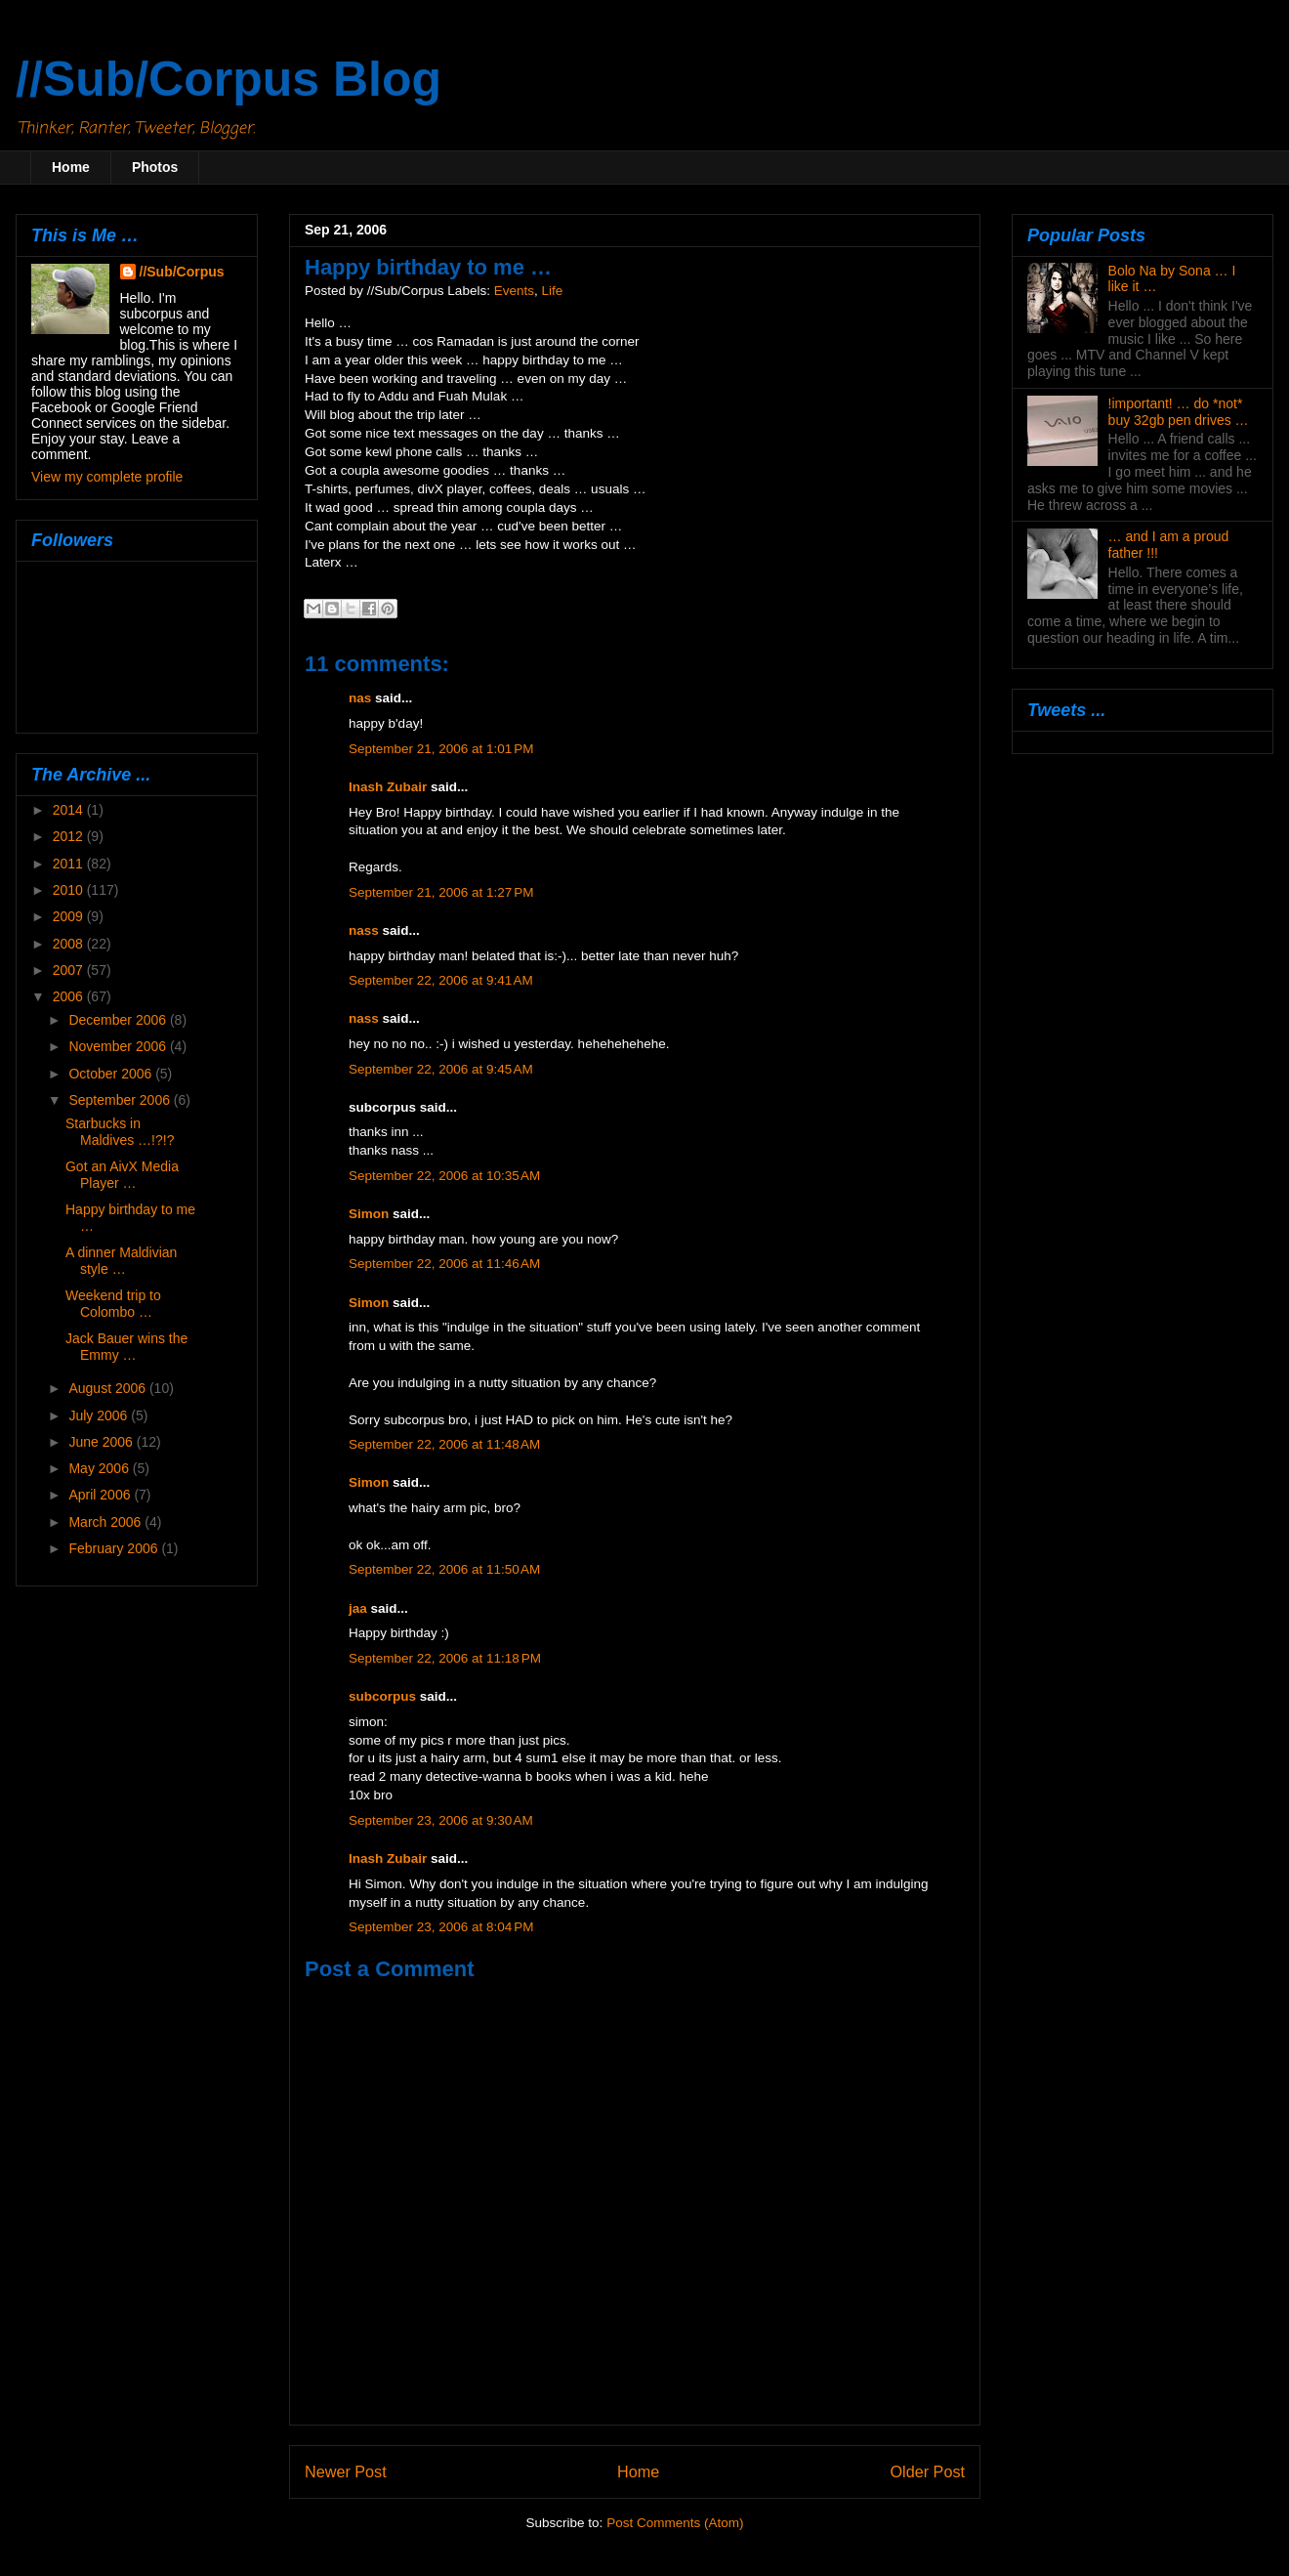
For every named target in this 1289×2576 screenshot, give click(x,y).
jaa (358, 1608)
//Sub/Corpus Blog (228, 79)
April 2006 (101, 1494)
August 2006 (108, 1388)
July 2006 (99, 1415)
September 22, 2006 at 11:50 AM (444, 1569)
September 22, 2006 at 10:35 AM (444, 1175)
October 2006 (111, 1073)
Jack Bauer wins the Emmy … (126, 1346)
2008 (70, 943)
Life (551, 290)
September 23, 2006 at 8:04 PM (441, 1927)
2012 (70, 836)
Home (71, 167)
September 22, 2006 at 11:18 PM (445, 1658)
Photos (155, 167)
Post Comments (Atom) (674, 2522)
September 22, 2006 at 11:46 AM (444, 1263)
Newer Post (346, 2471)
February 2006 (114, 1548)
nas (360, 698)
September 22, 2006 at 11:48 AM (444, 1444)
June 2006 (102, 1442)
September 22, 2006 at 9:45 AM (441, 1069)
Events (514, 290)
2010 (70, 890)
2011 (70, 863)
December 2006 (119, 1020)
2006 (70, 996)
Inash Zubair (388, 787)
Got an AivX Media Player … (122, 1175)
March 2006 (106, 1522)
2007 (70, 970)
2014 (70, 810)
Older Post (928, 2471)
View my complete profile (107, 477)
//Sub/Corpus (182, 271)
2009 (70, 916)
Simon (369, 1213)
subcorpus (382, 1696)
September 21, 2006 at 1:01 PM (441, 748)
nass (364, 930)
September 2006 (120, 1100)
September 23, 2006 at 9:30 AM (441, 1820)
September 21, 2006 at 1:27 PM (441, 892)
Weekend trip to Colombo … (113, 1304)
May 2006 (100, 1468)
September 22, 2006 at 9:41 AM (441, 980)
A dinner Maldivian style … (121, 1261)
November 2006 (119, 1046)
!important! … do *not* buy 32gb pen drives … (1178, 412)
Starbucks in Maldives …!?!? (119, 1132)
